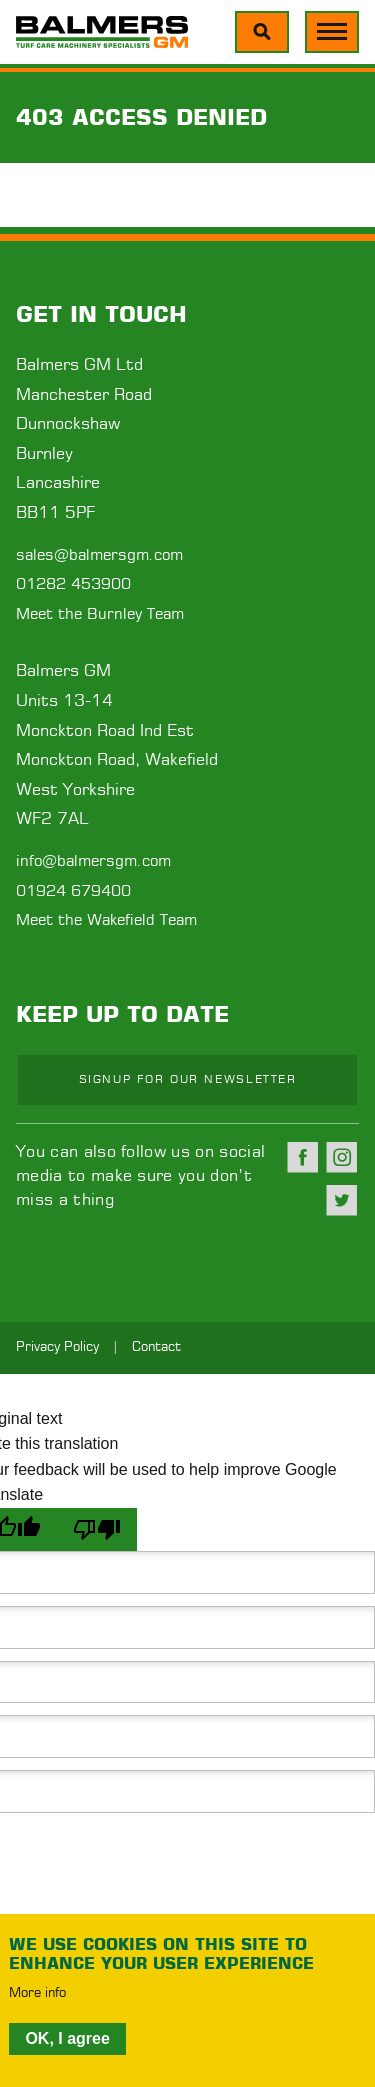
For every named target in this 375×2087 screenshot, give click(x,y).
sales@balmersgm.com (99, 555)
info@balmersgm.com (93, 861)
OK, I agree (67, 2038)
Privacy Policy (57, 1347)
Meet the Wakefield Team (106, 920)
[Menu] (262, 32)
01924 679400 (73, 891)
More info (37, 1994)
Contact (156, 1347)
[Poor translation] (97, 1529)
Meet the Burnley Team (100, 614)
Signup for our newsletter (188, 1079)
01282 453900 (73, 584)
